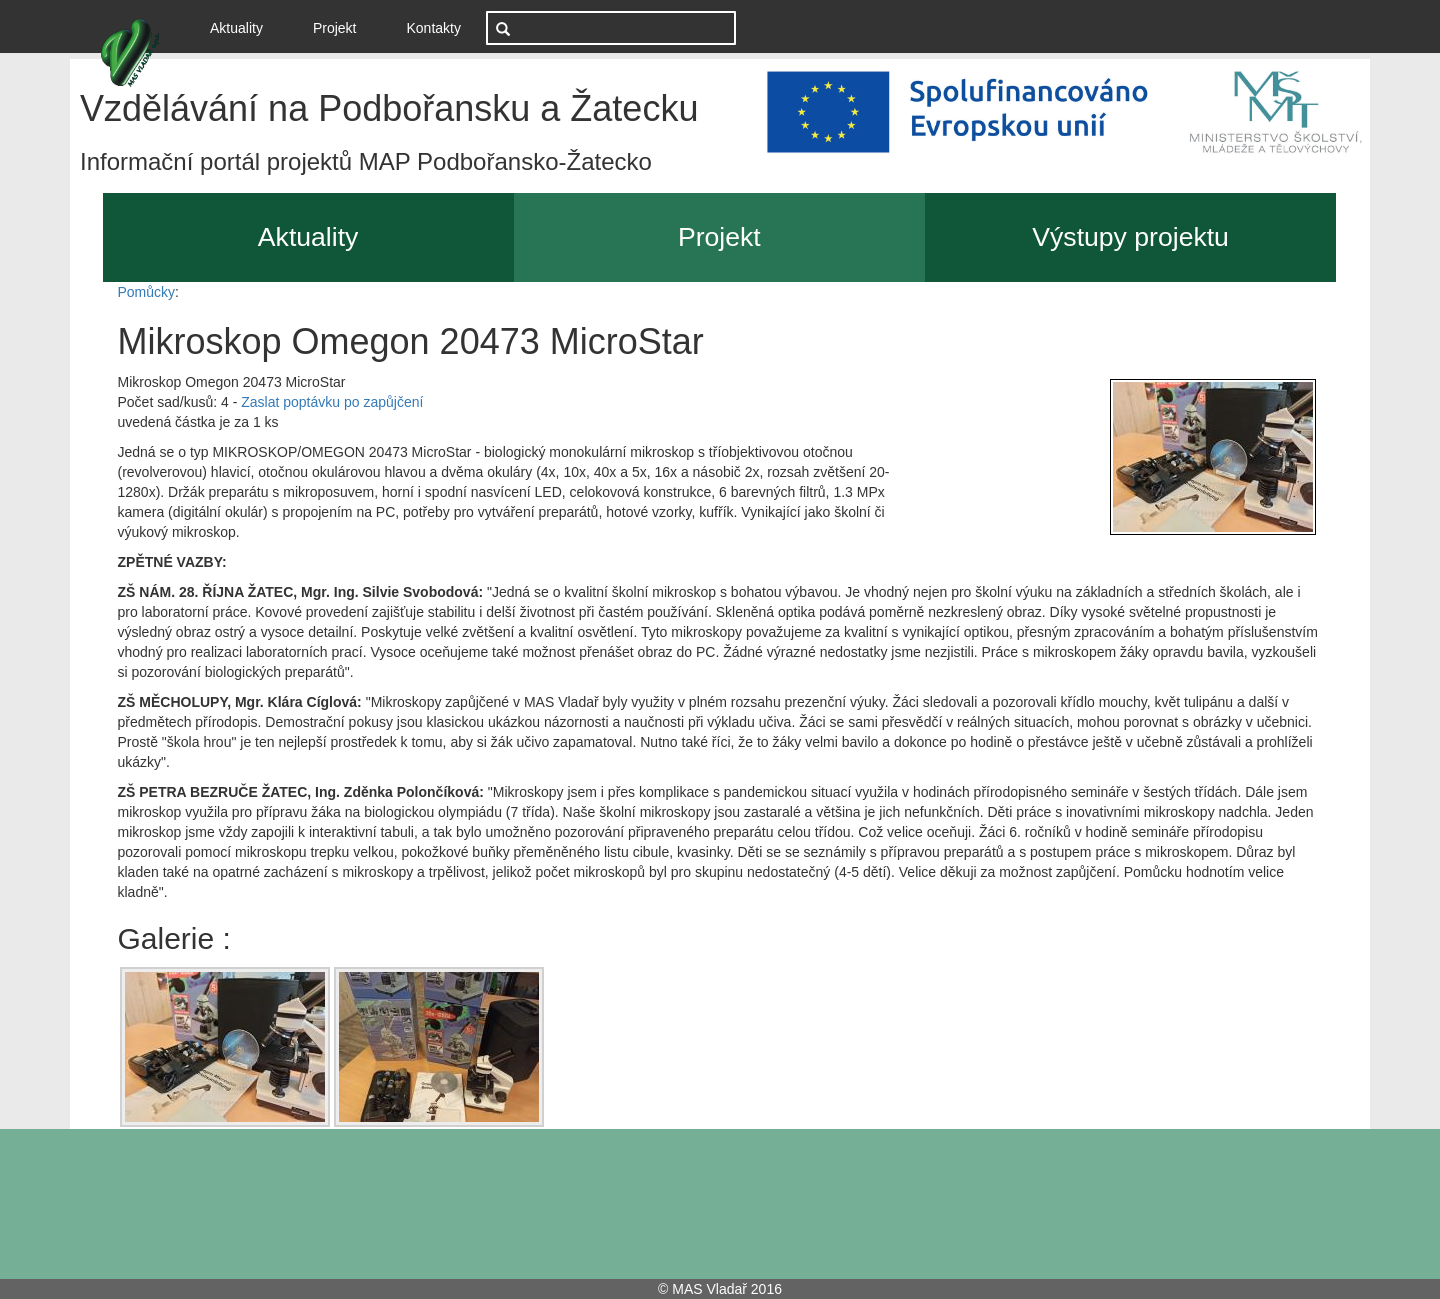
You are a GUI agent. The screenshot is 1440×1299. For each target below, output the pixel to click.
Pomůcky (147, 292)
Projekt (335, 28)
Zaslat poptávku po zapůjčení (332, 402)
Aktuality (244, 26)
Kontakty (434, 28)
